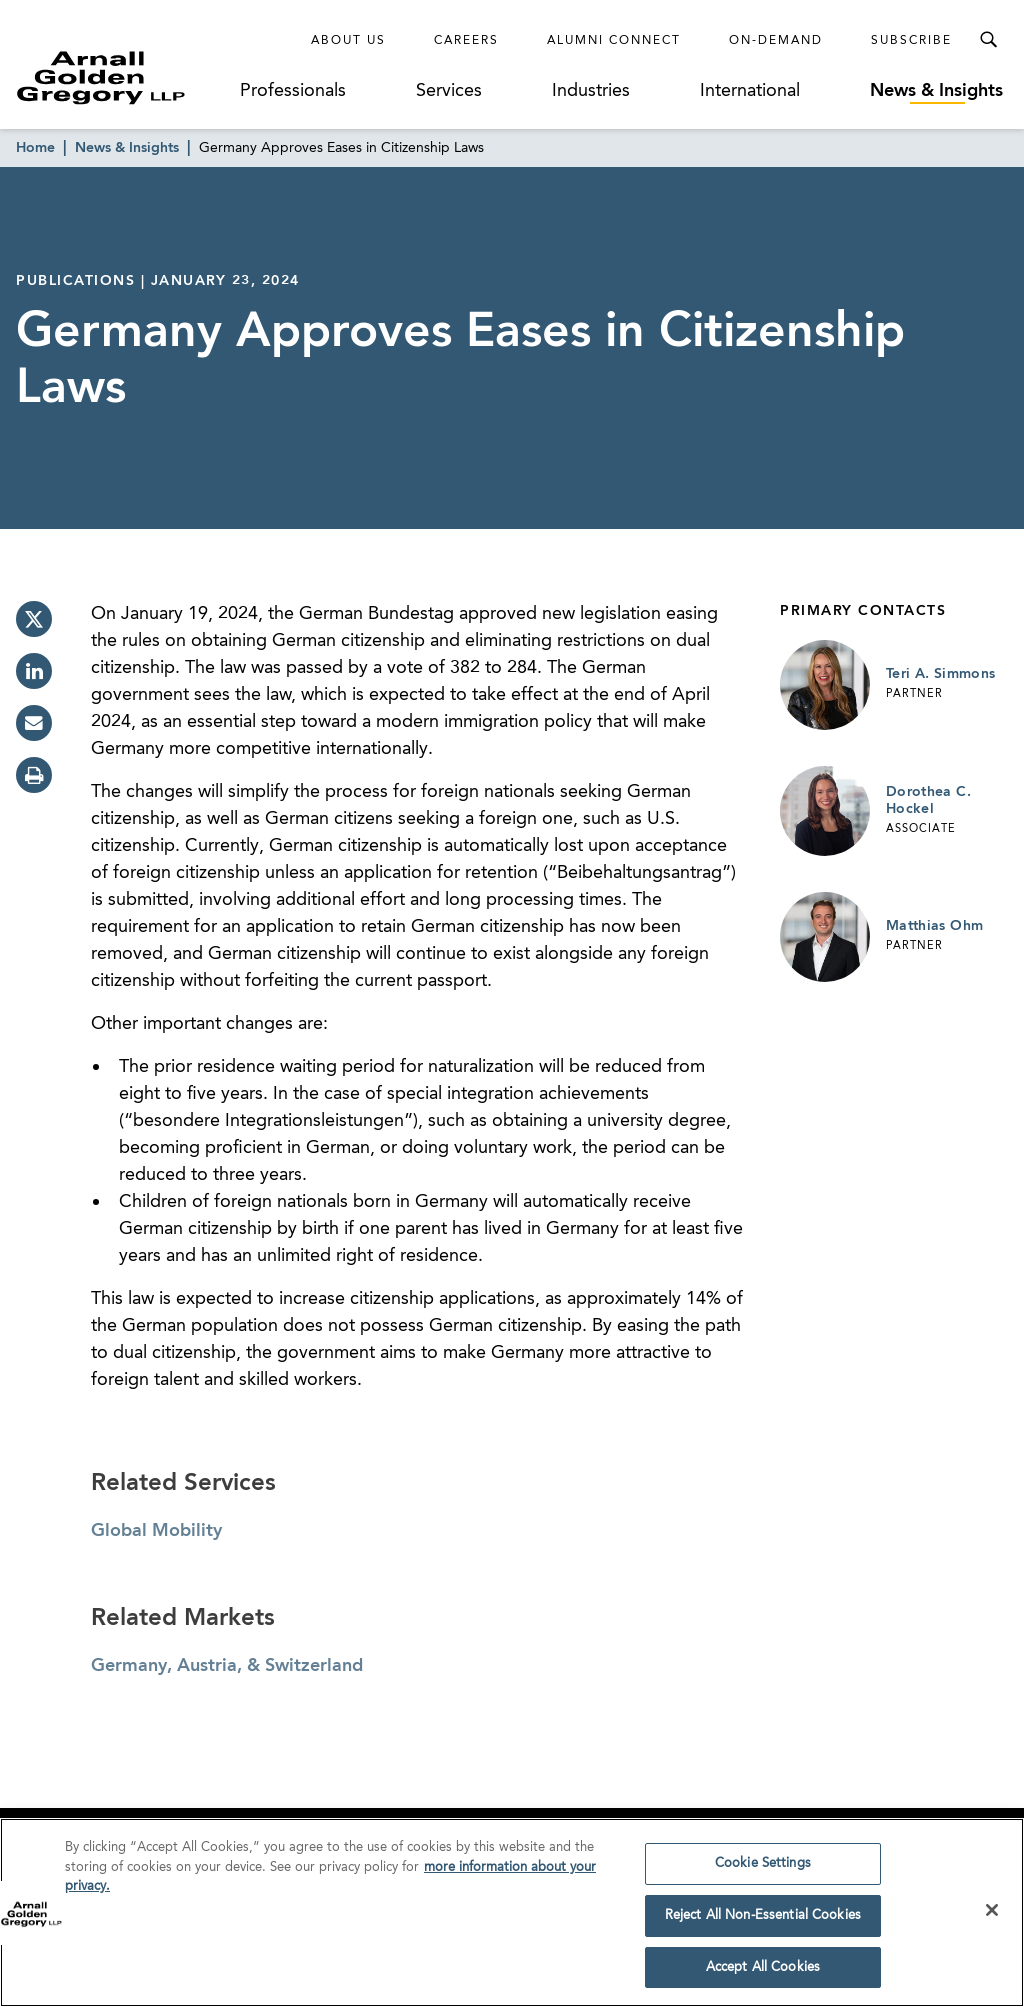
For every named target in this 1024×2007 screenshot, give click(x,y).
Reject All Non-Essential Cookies (763, 1920)
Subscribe (911, 41)
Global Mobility (156, 1531)
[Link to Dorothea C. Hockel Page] (825, 811)
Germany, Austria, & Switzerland (227, 1666)
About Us (348, 41)
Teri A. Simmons (940, 674)
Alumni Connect (614, 41)
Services (449, 91)
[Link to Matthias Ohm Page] (825, 937)
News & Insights (936, 91)
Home (35, 148)
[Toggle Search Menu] (988, 40)
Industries (591, 91)
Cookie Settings (763, 1868)
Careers (466, 41)
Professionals (293, 91)
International (750, 91)
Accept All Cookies (763, 1972)
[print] (34, 775)
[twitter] (34, 619)
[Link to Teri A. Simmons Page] (825, 685)
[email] (34, 723)
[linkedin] (34, 671)
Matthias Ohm (934, 926)
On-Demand (776, 41)
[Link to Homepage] (126, 77)
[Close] (992, 1915)
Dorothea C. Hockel (928, 801)
